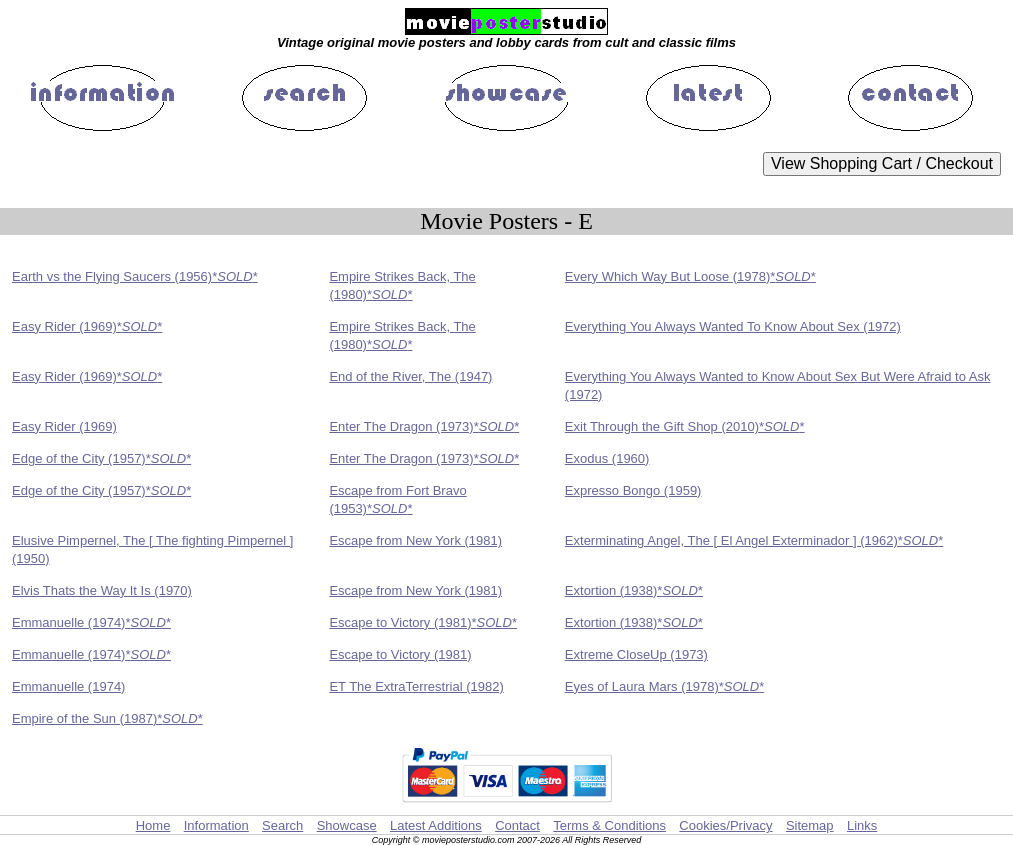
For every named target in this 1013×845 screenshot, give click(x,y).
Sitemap (810, 825)
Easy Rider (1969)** (87, 326)
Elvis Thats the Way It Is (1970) (102, 590)
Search (282, 825)
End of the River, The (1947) (410, 376)
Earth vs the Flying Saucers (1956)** (135, 276)
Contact (517, 825)
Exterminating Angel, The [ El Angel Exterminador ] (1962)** (754, 540)
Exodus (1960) (607, 458)
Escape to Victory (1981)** (423, 622)
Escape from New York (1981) (415, 540)
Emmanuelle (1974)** (91, 622)
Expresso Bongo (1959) (633, 490)
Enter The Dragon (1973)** (424, 426)
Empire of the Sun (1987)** (107, 718)
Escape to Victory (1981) (400, 654)
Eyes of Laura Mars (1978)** (664, 686)
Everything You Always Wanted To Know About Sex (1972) (733, 326)
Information (216, 825)
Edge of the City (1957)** (101, 458)
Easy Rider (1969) (64, 426)
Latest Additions (436, 825)
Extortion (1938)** (634, 590)
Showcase (347, 825)
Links (862, 825)
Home (153, 825)
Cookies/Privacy (725, 825)
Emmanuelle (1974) (68, 686)
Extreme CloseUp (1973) (636, 654)
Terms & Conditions (609, 825)
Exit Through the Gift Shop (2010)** (685, 426)
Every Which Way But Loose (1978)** (690, 276)
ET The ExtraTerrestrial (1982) (416, 686)
